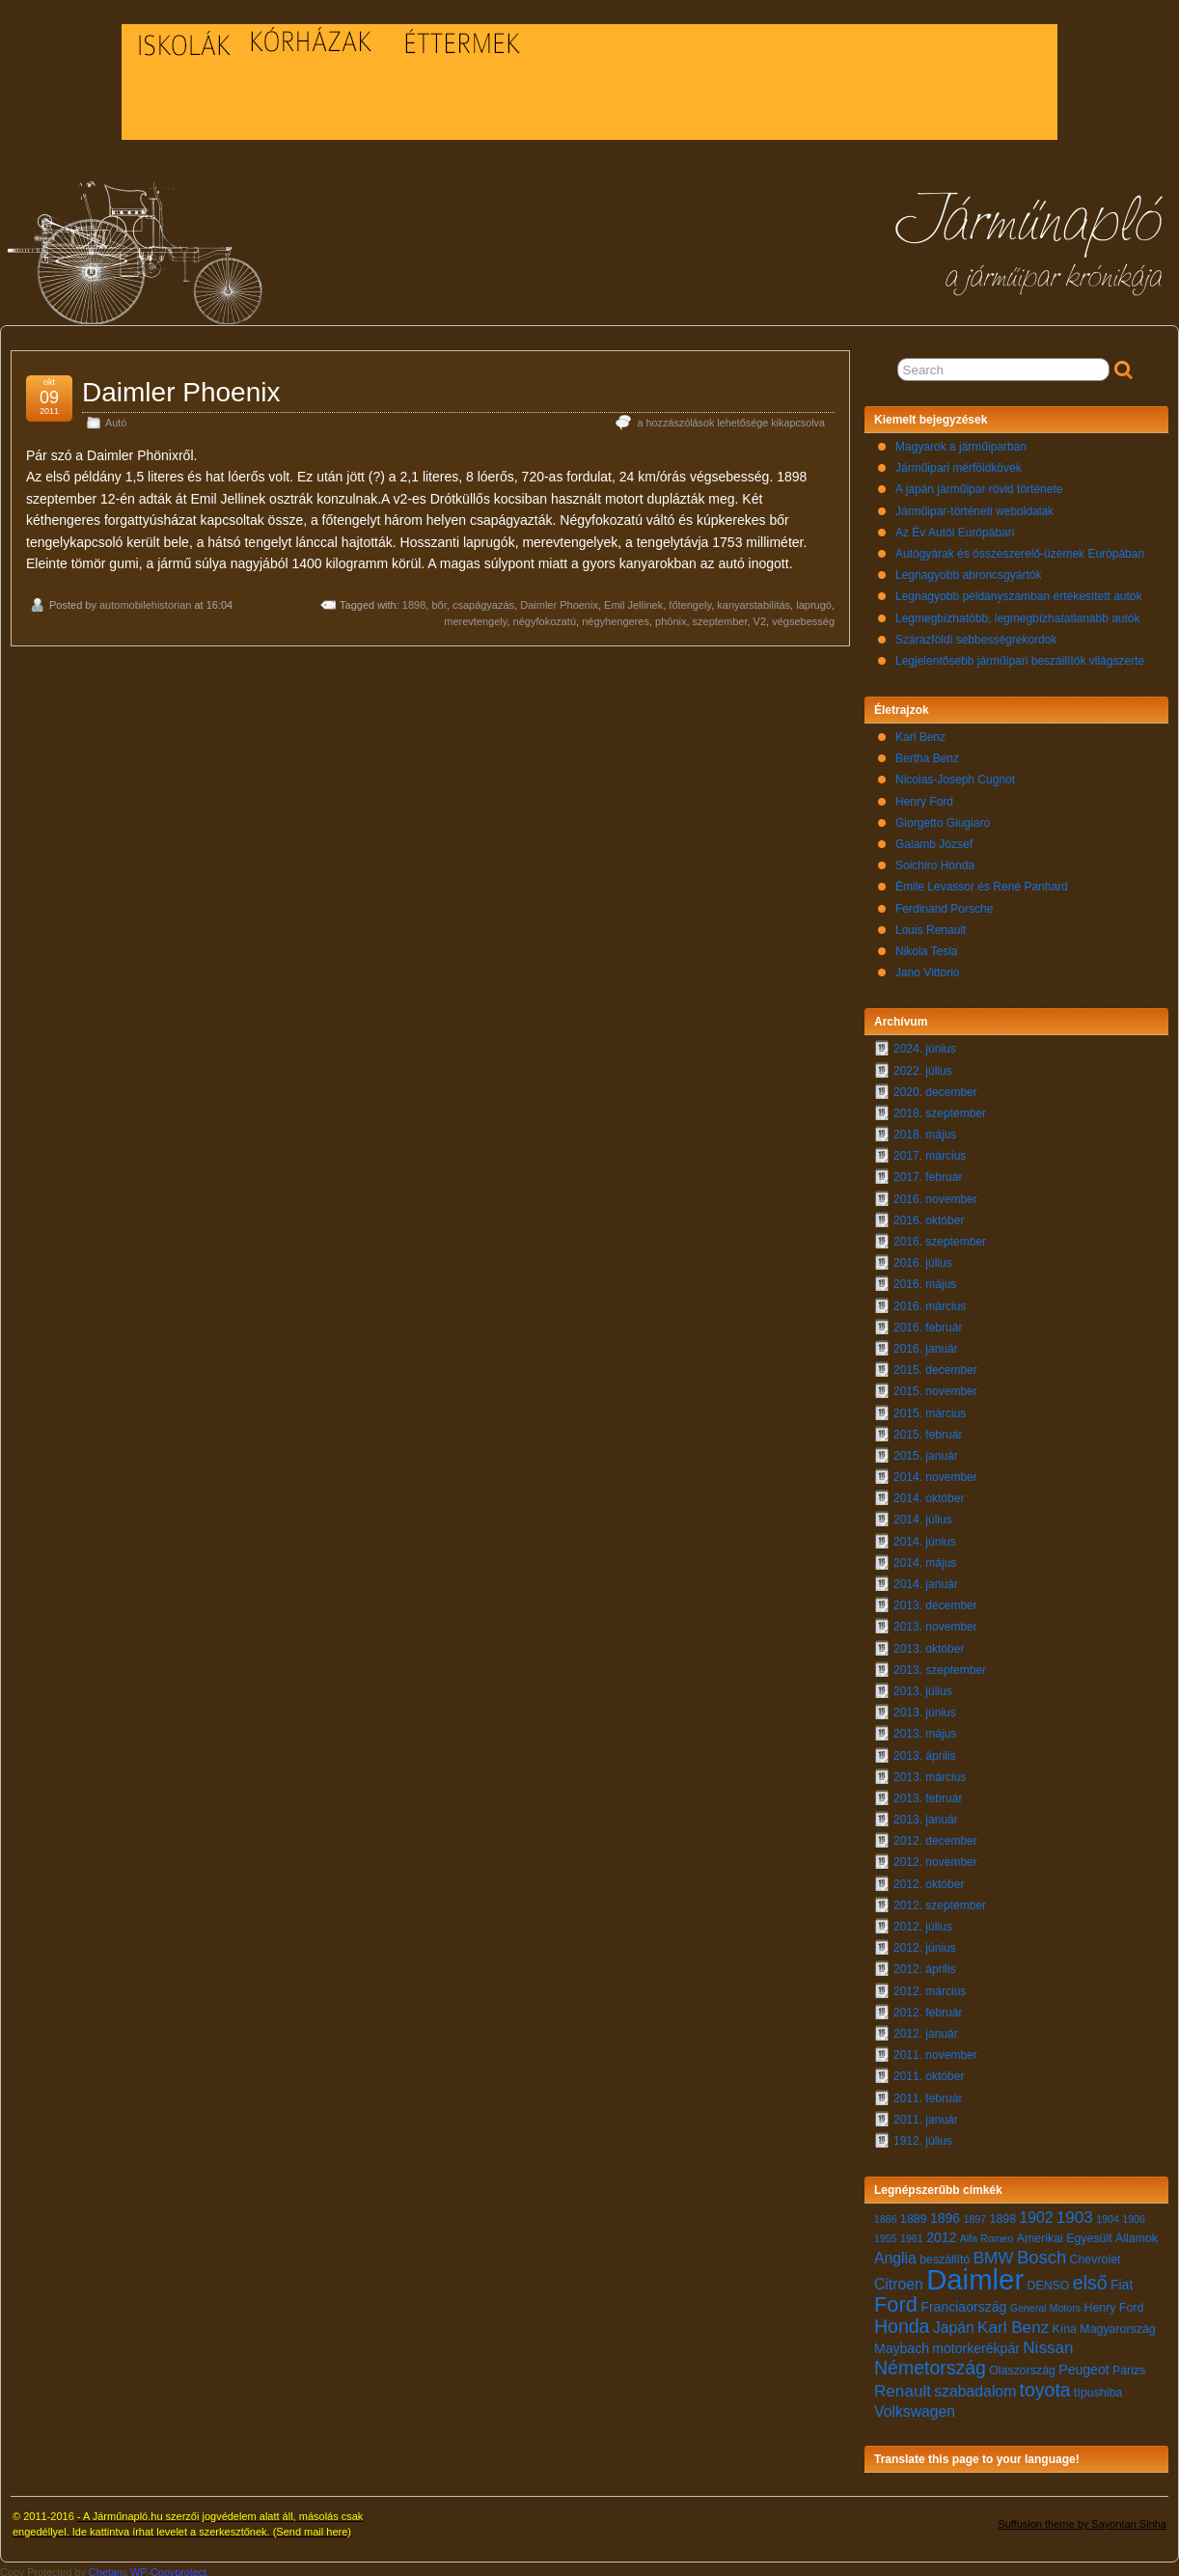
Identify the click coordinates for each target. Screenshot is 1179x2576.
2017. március (929, 1151)
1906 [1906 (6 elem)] (1133, 2214)
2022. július (922, 1066)
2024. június (924, 1044)
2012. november (935, 1857)
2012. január (925, 2029)
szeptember (720, 616)
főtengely (690, 600)
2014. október (928, 1493)
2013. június (924, 1707)
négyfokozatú (544, 616)
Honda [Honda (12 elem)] (901, 2321)
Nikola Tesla (926, 946)
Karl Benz (920, 732)
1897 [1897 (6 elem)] (975, 2214)
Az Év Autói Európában (954, 527)
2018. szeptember (939, 1108)
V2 (760, 616)
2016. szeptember (939, 1237)
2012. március (929, 1986)
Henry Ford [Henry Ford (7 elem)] (1113, 2303)
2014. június (924, 1537)
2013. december (935, 1600)
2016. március (929, 1301)
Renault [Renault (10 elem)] (902, 2386)
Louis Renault (930, 925)
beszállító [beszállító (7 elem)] (944, 2254)
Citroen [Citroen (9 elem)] (898, 2279)
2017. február (927, 1172)
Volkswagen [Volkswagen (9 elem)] (914, 2406)
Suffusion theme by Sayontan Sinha (1082, 2519)
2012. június (924, 1943)
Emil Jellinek (633, 600)
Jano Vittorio (927, 967)
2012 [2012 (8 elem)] (941, 2232)
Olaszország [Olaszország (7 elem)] (1022, 2365)
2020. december (935, 1087)
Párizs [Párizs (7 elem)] (1128, 2365)
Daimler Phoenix (181, 387)
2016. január (925, 1344)
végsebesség (803, 616)
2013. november (935, 1622)
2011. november (935, 2050)
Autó (115, 418)
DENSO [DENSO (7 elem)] (1049, 2281)
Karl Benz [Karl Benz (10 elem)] (1013, 2323)
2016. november (935, 1194)
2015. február (927, 1430)
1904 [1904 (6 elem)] (1107, 2214)
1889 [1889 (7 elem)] (913, 2214)
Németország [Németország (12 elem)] (930, 2362)
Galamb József (934, 839)
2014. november (935, 1472)
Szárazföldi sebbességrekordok (975, 635)
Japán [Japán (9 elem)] (953, 2323)
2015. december (935, 1365)
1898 (413, 600)
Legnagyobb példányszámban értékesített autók (1018, 591)
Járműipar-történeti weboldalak (974, 506)
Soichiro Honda (934, 860)
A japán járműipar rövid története (978, 484)
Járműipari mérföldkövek (958, 463)
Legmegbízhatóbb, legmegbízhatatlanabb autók (1017, 613)
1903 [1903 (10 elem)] (1074, 2213)
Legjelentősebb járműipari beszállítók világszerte (1019, 656)
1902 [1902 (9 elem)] (1036, 2213)
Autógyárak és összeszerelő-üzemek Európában (1019, 549)
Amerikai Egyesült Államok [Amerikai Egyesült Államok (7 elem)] (1087, 2233)
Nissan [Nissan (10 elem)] (1048, 2343)
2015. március (929, 1408)
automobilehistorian (145, 600)
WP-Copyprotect (168, 2567)
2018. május (924, 1130)
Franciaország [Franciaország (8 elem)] (963, 2302)
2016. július (922, 1258)
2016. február (927, 1322)
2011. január (925, 2115)
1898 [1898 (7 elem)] (1003, 2214)
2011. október (928, 2071)
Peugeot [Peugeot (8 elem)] (1083, 2364)
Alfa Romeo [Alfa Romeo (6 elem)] (987, 2233)
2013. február (927, 1793)
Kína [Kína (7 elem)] (1065, 2324)
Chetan (106, 2567)
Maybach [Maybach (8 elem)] (901, 2343)
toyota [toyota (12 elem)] (1045, 2385)
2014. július (922, 1514)
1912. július (922, 2136)
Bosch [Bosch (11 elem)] (1041, 2252)
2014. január (925, 1579)
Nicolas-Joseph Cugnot (955, 774)
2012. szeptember (939, 1900)
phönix (670, 616)
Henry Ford (924, 797)
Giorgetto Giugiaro (942, 818)
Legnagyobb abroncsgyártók (968, 570)
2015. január (925, 1451)
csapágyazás (483, 600)
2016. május (924, 1279)
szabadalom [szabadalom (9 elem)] (975, 2386)
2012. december (935, 1836)
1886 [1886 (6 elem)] (885, 2214)
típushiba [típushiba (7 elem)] (1098, 2388)
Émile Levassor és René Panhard (981, 882)
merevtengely (475, 616)
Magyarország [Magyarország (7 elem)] (1117, 2324)
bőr (438, 600)
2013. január (925, 1815)
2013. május (924, 1729)
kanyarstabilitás (753, 600)
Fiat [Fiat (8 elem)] (1121, 2280)
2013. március (929, 1772)
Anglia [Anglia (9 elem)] (895, 2253)
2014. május (924, 1558)
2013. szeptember (939, 1665)
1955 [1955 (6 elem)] (885, 2233)
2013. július (922, 1686)
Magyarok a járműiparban (961, 442)
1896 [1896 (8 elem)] (945, 2213)
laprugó (814, 600)
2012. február (927, 2007)
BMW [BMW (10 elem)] (993, 2253)
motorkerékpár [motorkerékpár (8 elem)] (976, 2343)
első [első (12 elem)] (1090, 2277)
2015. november (935, 1386)
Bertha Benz (927, 753)
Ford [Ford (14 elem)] (896, 2300)
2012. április (924, 1964)
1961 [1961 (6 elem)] (911, 2233)
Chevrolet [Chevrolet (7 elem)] (1095, 2254)
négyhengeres (615, 616)
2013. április (924, 1751)
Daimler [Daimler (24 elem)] (975, 2274)
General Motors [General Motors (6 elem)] (1045, 2303)
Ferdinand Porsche (944, 904)
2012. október (928, 1879)
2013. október (928, 1644)
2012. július (922, 1922)
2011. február (927, 2093)
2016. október (928, 1215)
